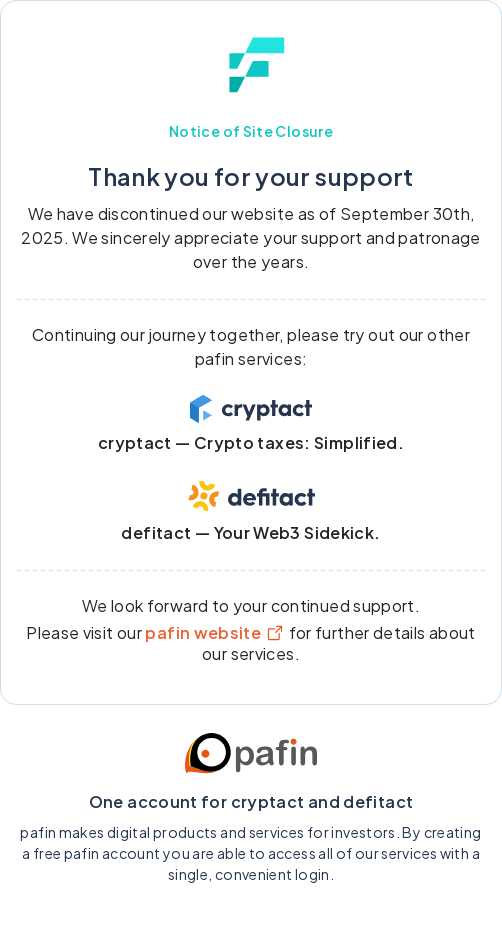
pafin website (215, 632)
